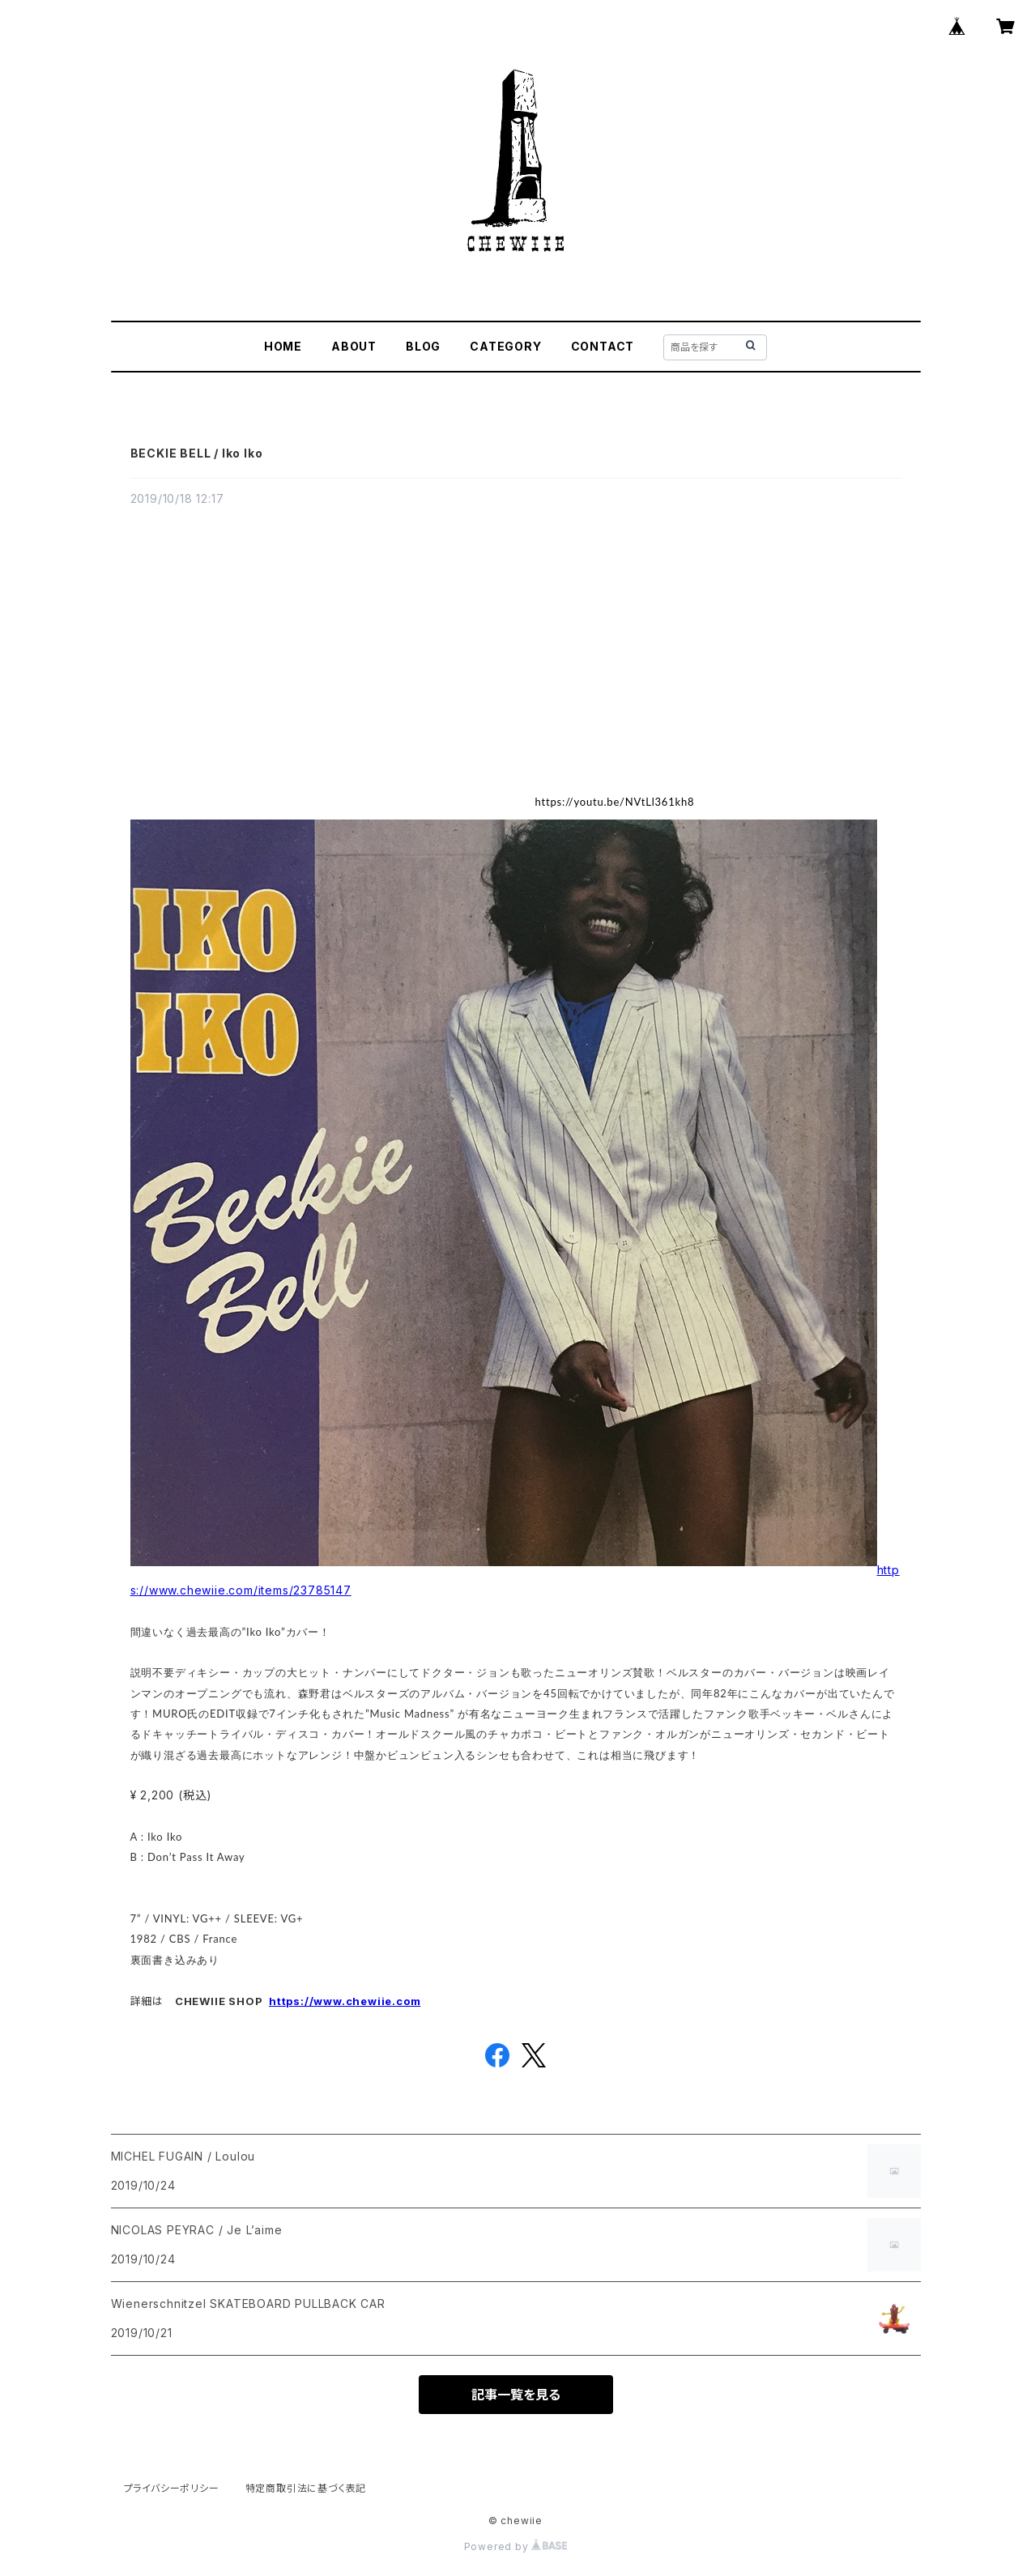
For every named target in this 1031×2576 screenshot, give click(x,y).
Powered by (516, 2546)
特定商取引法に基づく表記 (306, 2488)
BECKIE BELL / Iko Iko (196, 453)
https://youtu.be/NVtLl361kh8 (615, 801)
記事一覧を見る (515, 2395)
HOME (283, 346)
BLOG (423, 346)
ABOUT (354, 346)
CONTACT (603, 346)
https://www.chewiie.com (344, 2001)
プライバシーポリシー (171, 2488)
